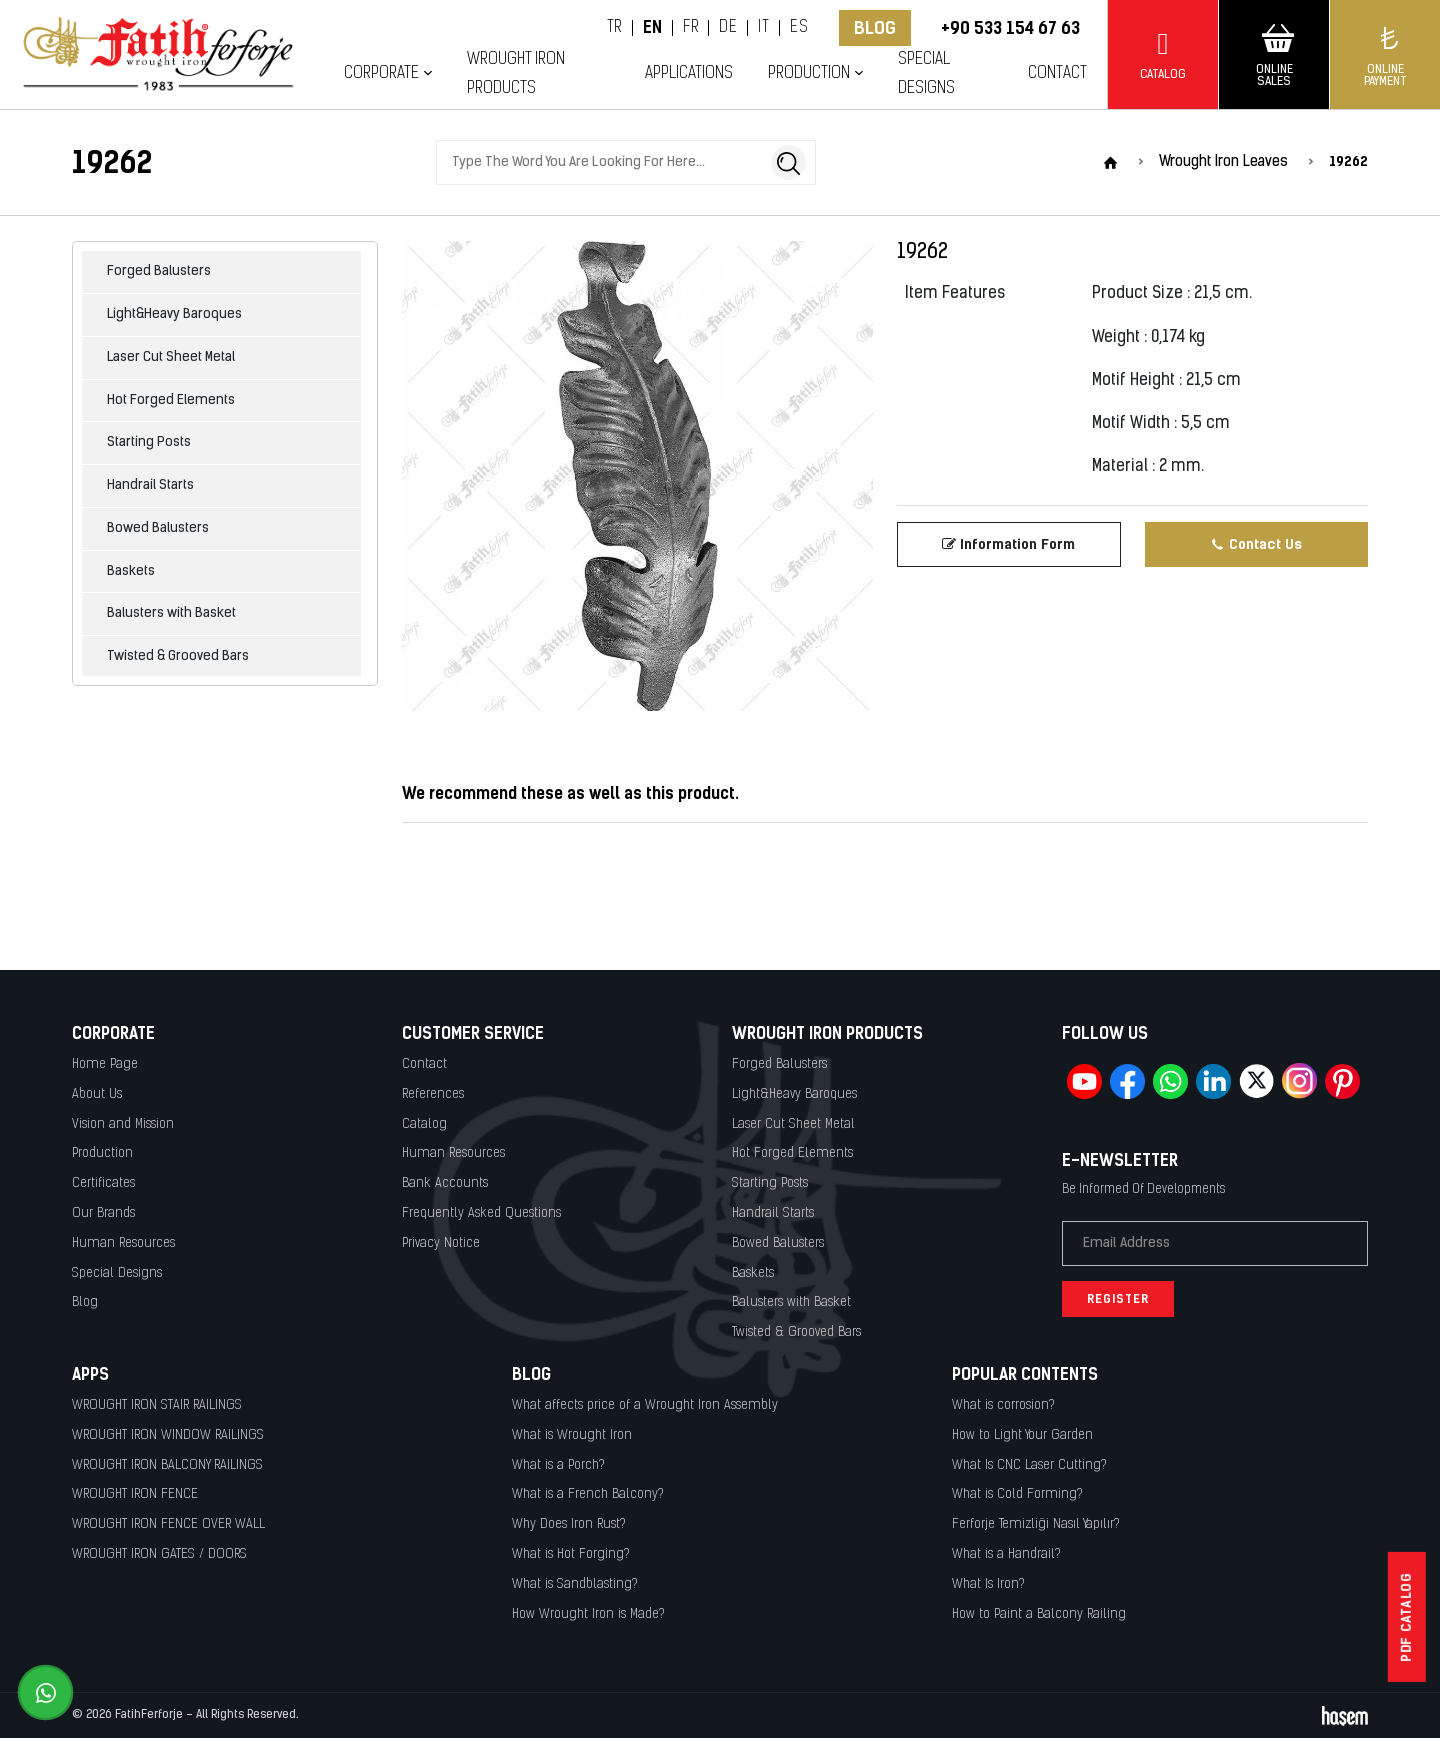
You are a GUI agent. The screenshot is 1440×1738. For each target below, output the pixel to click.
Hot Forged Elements (171, 400)
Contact (1057, 73)
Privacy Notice (441, 1243)
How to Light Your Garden (1022, 1435)
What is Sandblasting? (575, 1584)
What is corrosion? (1003, 1405)
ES (799, 28)
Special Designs (926, 74)
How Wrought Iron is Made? (588, 1614)
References (433, 1094)
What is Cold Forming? (1017, 1494)
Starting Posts (149, 442)
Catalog (424, 1124)
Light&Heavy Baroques (174, 314)
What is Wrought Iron (572, 1435)
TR (614, 28)
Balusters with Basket (171, 613)
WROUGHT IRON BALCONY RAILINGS (167, 1465)
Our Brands (103, 1213)
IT (763, 28)
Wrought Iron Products (516, 74)
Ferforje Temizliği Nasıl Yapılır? (1036, 1524)
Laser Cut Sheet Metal (171, 357)
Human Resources (123, 1243)
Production (809, 73)
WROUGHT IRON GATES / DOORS (159, 1554)
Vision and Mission (123, 1124)
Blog (875, 28)
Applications (689, 73)
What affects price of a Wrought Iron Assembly (645, 1405)
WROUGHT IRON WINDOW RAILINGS (168, 1435)
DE (728, 28)
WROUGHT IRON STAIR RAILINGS (157, 1405)
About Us (97, 1094)
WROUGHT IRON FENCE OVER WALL (168, 1524)
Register (1118, 1299)
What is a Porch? (558, 1465)
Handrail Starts (150, 485)
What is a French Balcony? (588, 1494)
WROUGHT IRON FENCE (135, 1494)
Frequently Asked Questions (481, 1213)
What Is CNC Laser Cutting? (1029, 1465)
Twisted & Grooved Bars (178, 656)
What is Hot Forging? (571, 1554)
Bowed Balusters (158, 528)
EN (653, 28)
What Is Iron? (988, 1584)
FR (690, 28)
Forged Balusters (159, 271)
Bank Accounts (445, 1183)
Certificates (103, 1183)
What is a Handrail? (1006, 1554)
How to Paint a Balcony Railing (1039, 1614)
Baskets (131, 571)
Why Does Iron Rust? (569, 1524)
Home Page (105, 1064)
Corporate (381, 73)
